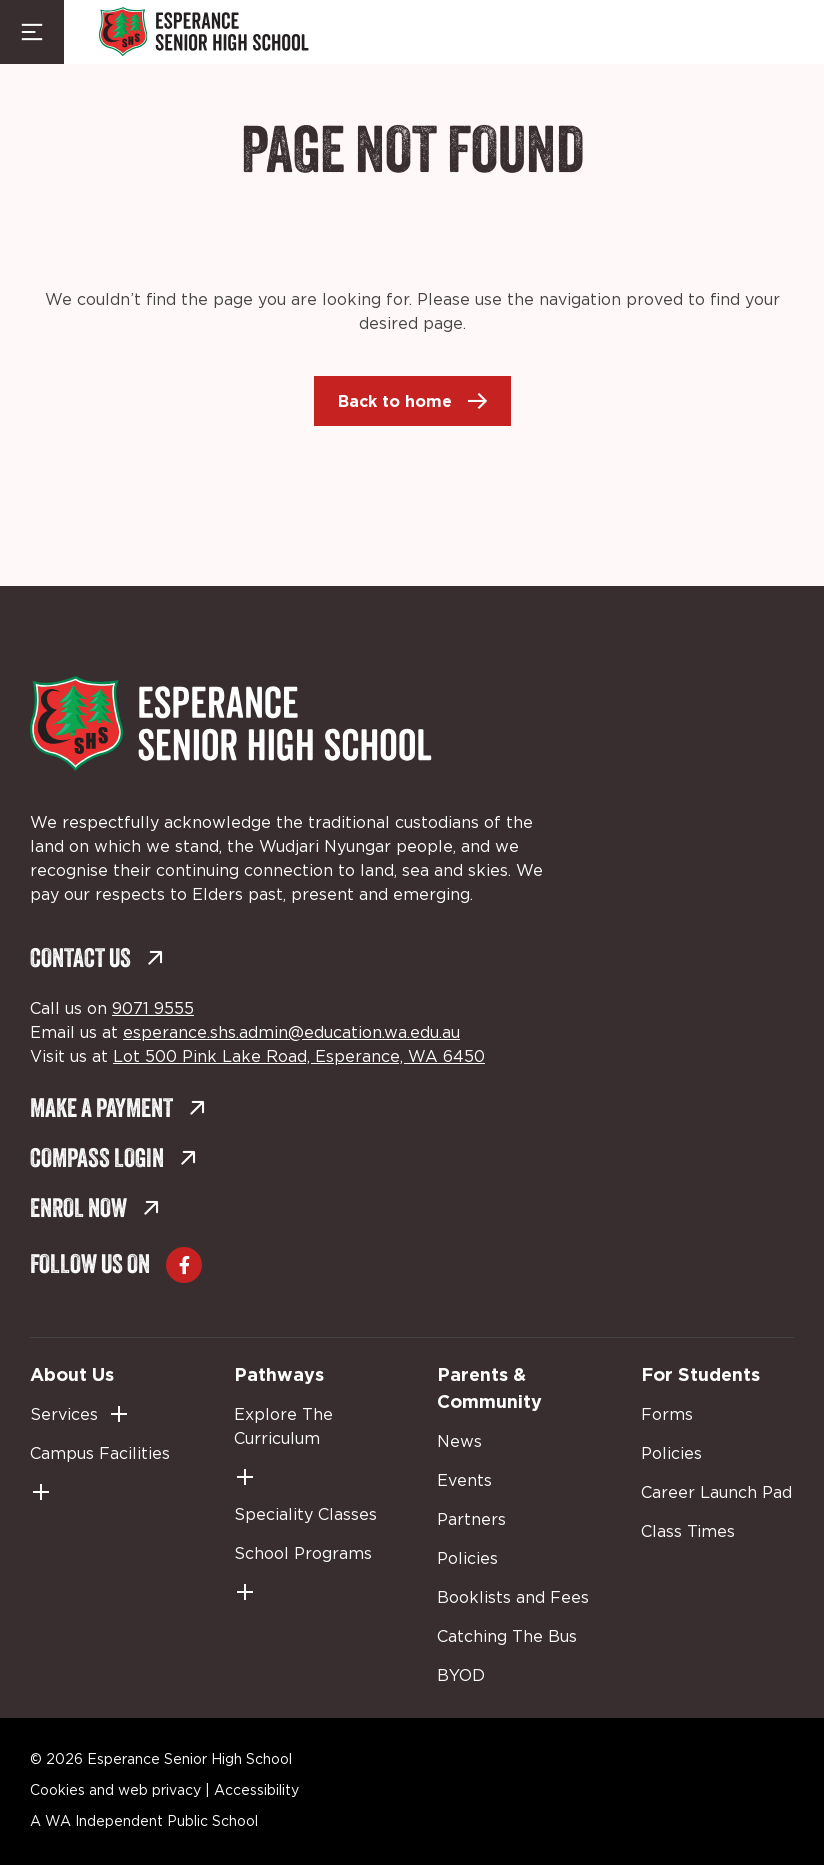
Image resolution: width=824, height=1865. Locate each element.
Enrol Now (95, 1210)
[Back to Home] (204, 32)
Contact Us (97, 960)
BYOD (461, 1676)
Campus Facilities (100, 1454)
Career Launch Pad (716, 1493)
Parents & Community (489, 1387)
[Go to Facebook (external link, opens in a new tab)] (184, 1265)
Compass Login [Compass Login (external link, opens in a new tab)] (113, 1160)
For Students (700, 1374)
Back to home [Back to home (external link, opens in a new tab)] (395, 401)
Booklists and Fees (513, 1598)
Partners (471, 1520)
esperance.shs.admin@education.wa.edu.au (291, 1033)
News (459, 1442)
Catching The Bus (507, 1637)
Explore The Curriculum (283, 1427)
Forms (667, 1415)
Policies (467, 1559)
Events (464, 1481)
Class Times (688, 1532)
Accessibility (256, 1791)
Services (64, 1415)
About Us (72, 1374)
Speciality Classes (305, 1515)
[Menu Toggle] (32, 32)
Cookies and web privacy (115, 1791)
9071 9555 (153, 1009)
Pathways (279, 1374)
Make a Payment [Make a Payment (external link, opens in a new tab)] (118, 1110)
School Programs (303, 1554)
